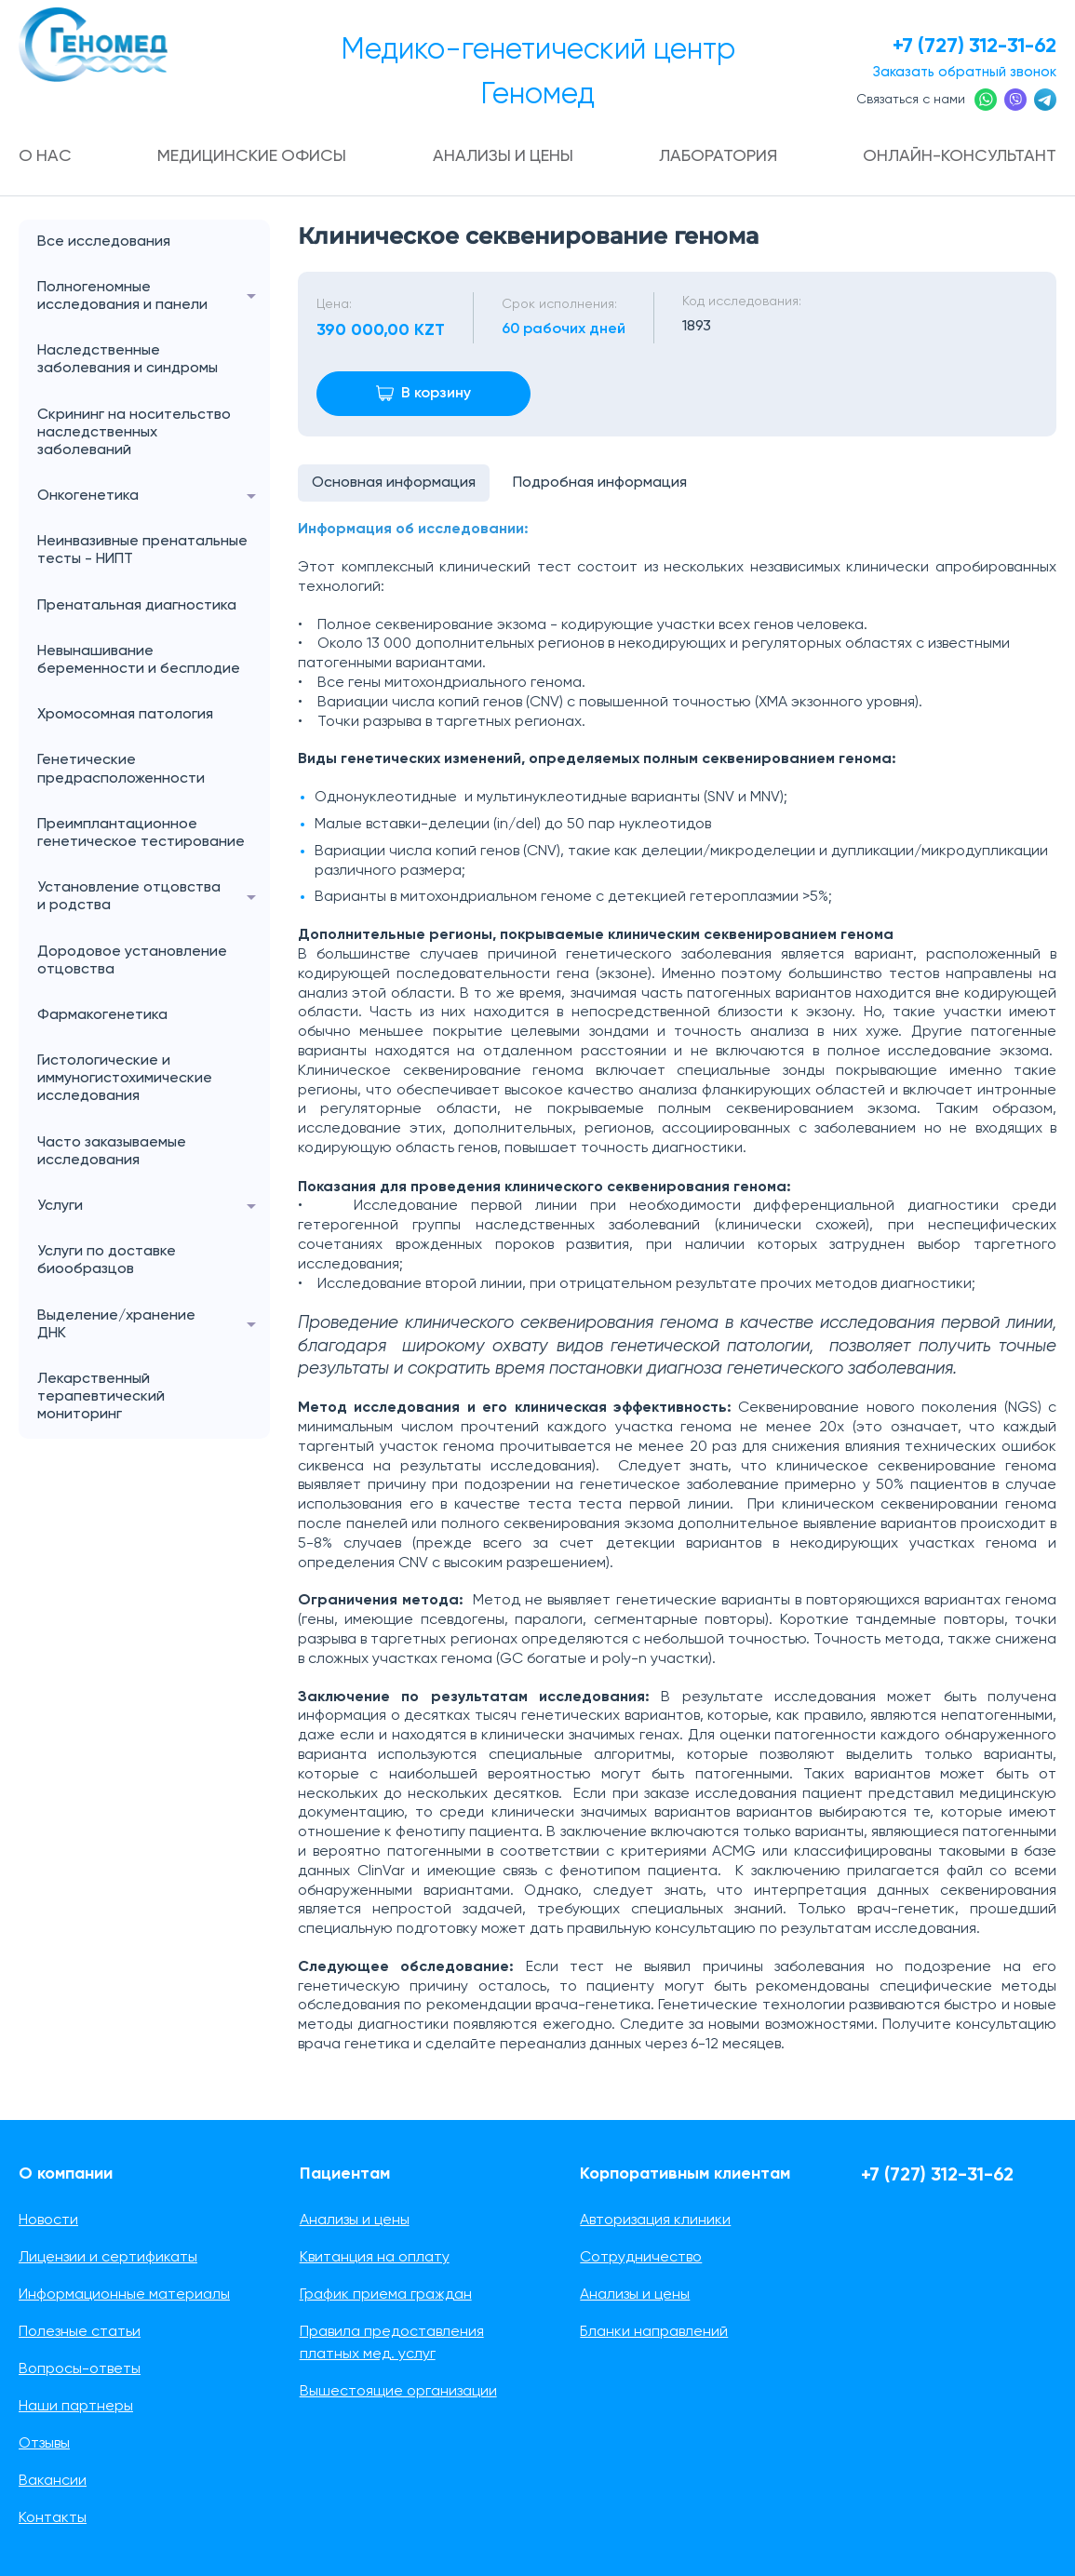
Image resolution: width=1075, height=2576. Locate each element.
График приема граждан (386, 2295)
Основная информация (394, 483)
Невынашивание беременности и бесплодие (138, 660)
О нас (46, 156)
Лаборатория (719, 156)
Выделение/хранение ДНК (153, 1325)
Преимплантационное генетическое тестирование (141, 833)
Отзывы (44, 2443)
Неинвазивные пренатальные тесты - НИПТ (142, 550)
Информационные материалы (124, 2295)
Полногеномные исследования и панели (153, 297)
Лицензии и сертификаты (108, 2257)
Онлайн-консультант (959, 156)
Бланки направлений (654, 2332)
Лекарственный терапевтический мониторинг (101, 1397)
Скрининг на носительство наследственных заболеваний (134, 433)
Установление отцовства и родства (153, 897)
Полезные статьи (80, 2332)
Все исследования (103, 242)
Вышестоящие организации (398, 2391)
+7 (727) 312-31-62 (973, 46)
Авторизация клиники (655, 2220)
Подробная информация (600, 483)
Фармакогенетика (102, 1015)
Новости (48, 2220)
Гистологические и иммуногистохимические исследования (124, 1078)
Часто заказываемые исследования (111, 1151)
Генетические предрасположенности (121, 769)
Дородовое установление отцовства (132, 961)
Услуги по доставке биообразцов (106, 1260)
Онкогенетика (153, 496)
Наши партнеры (76, 2406)
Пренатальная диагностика (136, 605)
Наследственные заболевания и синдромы (127, 359)
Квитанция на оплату (375, 2257)
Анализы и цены (504, 156)
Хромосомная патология (125, 714)
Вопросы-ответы (80, 2369)
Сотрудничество (641, 2257)
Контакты (53, 2518)
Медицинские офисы (252, 156)
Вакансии (53, 2481)
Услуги (153, 1206)
